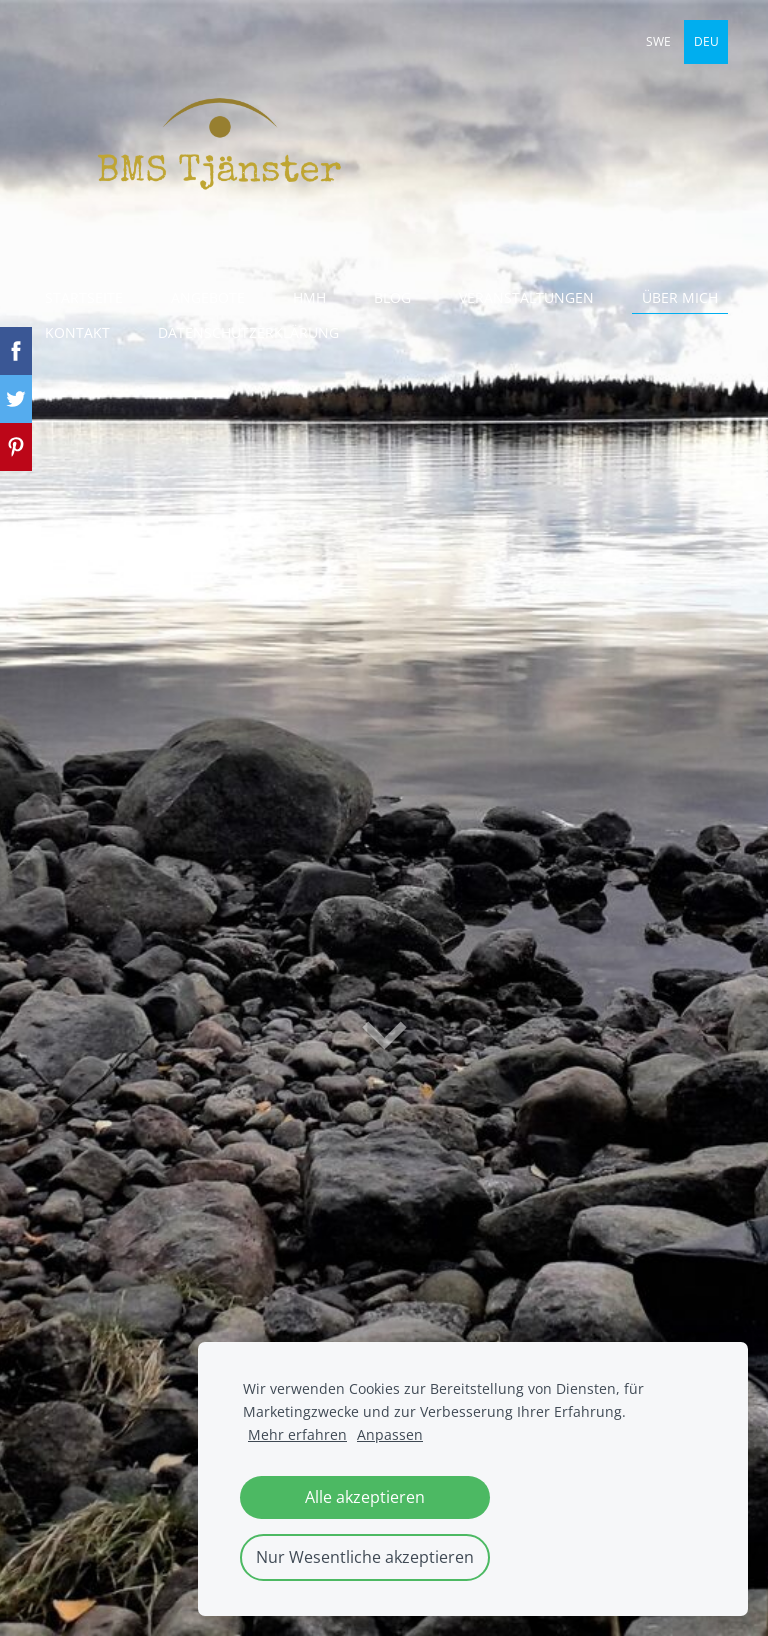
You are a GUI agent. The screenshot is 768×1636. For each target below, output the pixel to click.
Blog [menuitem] (392, 297)
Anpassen (390, 1434)
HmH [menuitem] (309, 297)
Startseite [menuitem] (84, 297)
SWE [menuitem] (658, 41)
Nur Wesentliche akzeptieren (365, 1557)
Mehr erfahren (297, 1434)
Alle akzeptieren (365, 1497)
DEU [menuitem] (706, 41)
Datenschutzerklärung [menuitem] (248, 332)
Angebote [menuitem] (208, 297)
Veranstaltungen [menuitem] (526, 297)
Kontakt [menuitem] (77, 332)
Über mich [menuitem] (680, 297)
